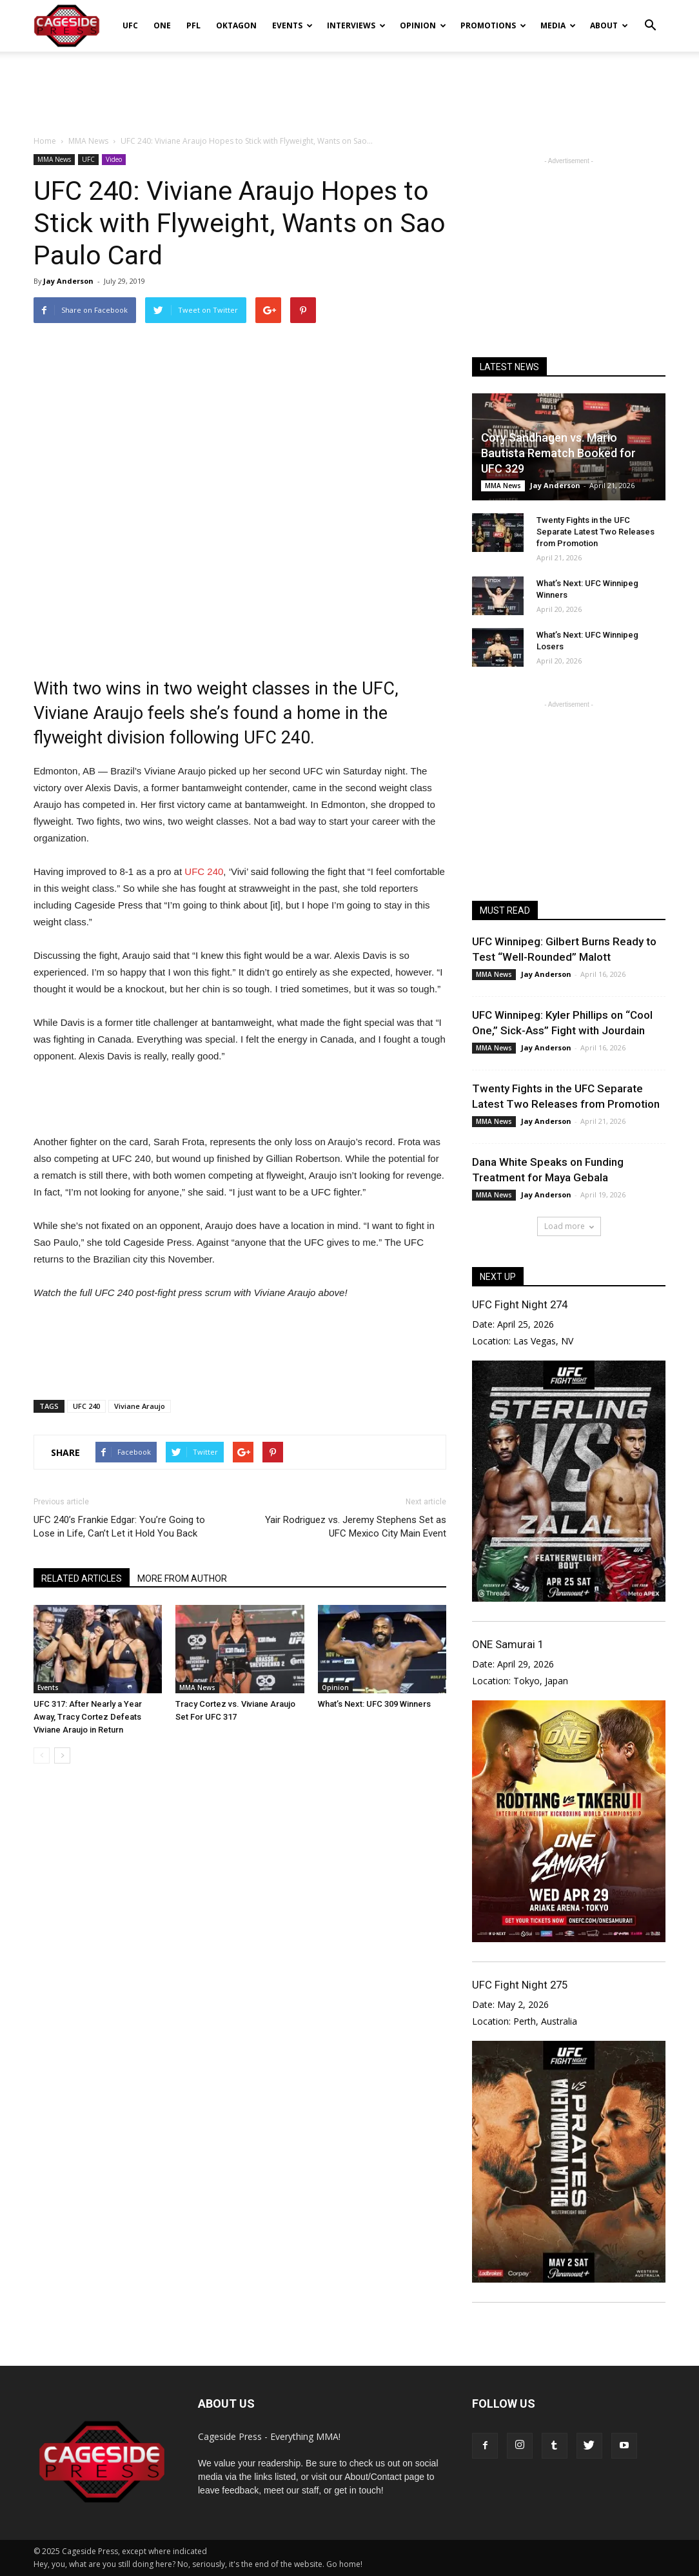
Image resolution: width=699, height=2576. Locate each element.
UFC (130, 25)
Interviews (356, 25)
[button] (650, 17)
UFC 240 (203, 871)
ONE (162, 25)
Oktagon (236, 25)
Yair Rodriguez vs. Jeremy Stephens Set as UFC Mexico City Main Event (355, 1526)
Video (114, 159)
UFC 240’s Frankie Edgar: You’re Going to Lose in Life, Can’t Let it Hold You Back (119, 1526)
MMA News (54, 159)
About (609, 25)
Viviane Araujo (139, 1406)
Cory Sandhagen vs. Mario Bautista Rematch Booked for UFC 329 (558, 453)
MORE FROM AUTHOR (182, 1578)
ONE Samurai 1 (508, 1644)
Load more (569, 1226)
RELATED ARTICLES (81, 1578)
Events (292, 25)
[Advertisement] (349, 86)
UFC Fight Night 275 (519, 1984)
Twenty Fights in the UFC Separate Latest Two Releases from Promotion (596, 531)
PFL (193, 25)
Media (558, 25)
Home (45, 140)
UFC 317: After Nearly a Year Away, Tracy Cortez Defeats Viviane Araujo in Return (88, 1717)
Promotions (493, 25)
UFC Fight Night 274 (519, 1304)
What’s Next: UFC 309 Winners (374, 1704)
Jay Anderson (68, 281)
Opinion (423, 25)
